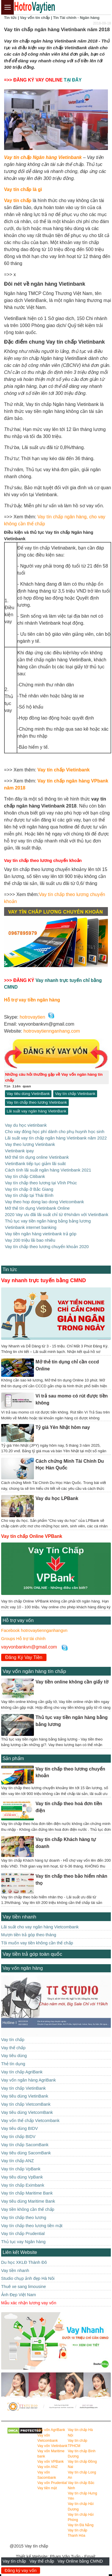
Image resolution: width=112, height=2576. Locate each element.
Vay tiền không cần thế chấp (27, 2209)
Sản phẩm (13, 1758)
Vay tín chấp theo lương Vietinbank (37, 1102)
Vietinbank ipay (19, 1151)
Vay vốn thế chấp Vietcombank (30, 2120)
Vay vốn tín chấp (35, 17)
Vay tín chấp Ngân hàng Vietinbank (43, 157)
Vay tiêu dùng (14, 2055)
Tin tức (10, 17)
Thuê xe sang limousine (23, 2286)
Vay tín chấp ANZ (17, 2160)
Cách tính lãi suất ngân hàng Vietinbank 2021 (48, 1170)
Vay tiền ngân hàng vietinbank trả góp (40, 1234)
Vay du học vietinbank (26, 1125)
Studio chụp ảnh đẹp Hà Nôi (27, 2278)
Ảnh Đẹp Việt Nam (18, 2294)
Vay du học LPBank (56, 1498)
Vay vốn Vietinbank (52, 2446)
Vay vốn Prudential (52, 2483)
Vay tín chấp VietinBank (23, 2088)
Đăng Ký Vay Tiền (23, 1657)
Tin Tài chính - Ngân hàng (76, 17)
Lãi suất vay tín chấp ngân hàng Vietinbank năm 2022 (56, 1138)
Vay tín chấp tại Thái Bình (29, 1195)
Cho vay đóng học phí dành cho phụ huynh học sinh (54, 1131)
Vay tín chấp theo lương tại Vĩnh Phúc (41, 1183)
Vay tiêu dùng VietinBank (28, 1093)
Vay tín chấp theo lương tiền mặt (32, 2225)
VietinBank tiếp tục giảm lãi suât (35, 1163)
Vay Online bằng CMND (81, 2561)
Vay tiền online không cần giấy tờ (71, 1681)
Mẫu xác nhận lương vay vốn (28, 2303)
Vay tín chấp (15, 2561)
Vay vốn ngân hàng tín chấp (34, 1671)
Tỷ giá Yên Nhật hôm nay (62, 1427)
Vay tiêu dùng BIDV (19, 2128)
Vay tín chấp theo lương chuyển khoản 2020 (47, 1246)
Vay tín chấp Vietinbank (63, 769)
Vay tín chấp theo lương (23, 2217)
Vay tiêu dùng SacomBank (26, 2153)
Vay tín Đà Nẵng (81, 2525)
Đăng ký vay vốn (21, 2570)
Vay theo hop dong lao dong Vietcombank (44, 1201)
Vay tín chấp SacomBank (25, 2144)
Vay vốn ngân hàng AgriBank (28, 2080)
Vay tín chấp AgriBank (22, 2072)
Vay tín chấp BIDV (18, 2136)
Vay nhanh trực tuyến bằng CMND (43, 1280)
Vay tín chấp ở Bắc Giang (29, 1189)
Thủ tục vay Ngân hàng (23, 2241)
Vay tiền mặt (47, 2488)
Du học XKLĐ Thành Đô (24, 2262)
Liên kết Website (20, 2252)
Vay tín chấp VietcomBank (26, 2104)
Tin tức (10, 1269)
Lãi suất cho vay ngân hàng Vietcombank (40, 1927)
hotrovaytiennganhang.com (51, 1031)
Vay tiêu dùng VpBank (22, 2177)
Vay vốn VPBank (50, 2462)
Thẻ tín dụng (13, 2063)
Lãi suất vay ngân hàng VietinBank (36, 1111)
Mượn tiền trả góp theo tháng (28, 1934)
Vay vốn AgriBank (51, 2430)
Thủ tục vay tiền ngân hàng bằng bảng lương (48, 1221)
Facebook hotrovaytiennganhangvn (34, 1630)
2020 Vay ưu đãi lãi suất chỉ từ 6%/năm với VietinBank (56, 1214)
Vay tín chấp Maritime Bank (27, 2193)
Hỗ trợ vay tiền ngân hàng (32, 999)
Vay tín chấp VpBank (20, 2169)
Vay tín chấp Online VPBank (31, 1536)
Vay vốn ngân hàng (23, 1968)
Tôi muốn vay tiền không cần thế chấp (37, 1943)
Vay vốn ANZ (47, 2467)
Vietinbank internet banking (30, 1227)
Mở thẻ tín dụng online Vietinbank (37, 1157)
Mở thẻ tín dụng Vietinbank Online (37, 1208)
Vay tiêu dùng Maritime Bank (28, 2201)
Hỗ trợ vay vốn (18, 1620)
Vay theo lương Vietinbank (30, 1144)
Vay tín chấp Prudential (23, 2233)
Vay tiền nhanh (19, 1917)
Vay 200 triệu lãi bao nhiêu (30, 1240)
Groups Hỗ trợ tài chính (23, 1638)
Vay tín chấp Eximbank (22, 2185)
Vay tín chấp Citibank (25, 1176)
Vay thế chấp (42, 2561)
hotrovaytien (32, 1017)
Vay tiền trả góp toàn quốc (32, 1954)
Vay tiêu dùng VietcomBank (27, 2112)
